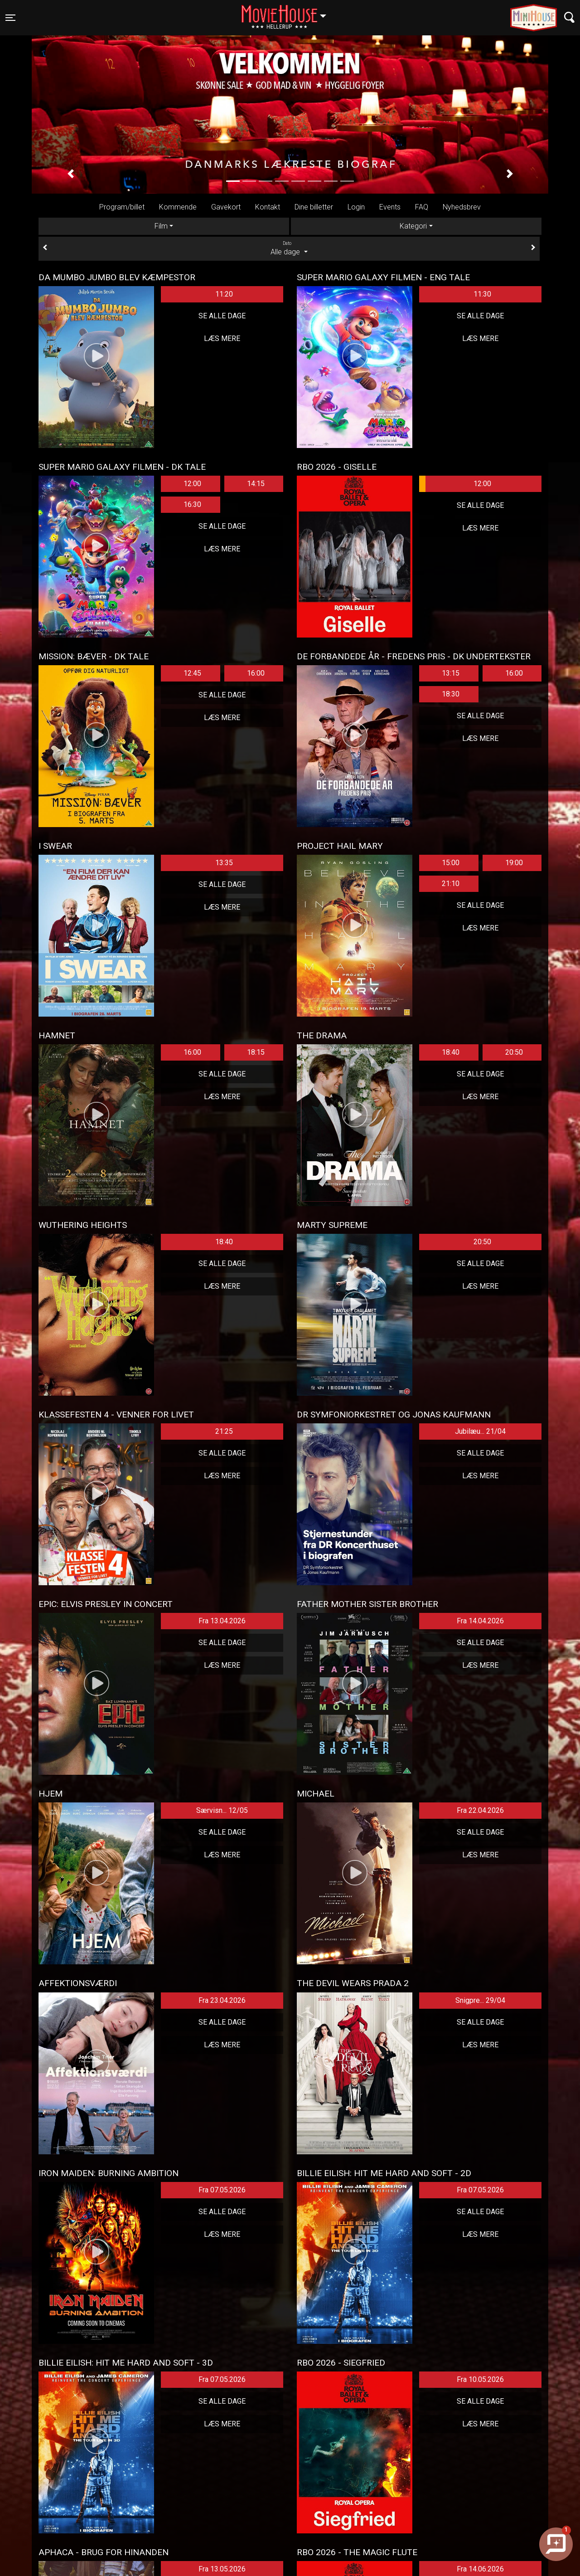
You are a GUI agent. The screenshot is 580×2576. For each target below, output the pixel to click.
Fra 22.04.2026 (480, 1810)
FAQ (421, 207)
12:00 (192, 483)
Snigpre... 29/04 (480, 2000)
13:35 (224, 862)
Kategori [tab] (413, 226)
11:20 (224, 294)
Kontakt (267, 207)
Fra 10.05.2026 (480, 2379)
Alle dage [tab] (289, 248)
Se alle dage (222, 316)
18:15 (256, 1052)
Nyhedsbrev (462, 207)
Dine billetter (314, 207)
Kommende (178, 207)
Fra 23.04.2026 (222, 2000)
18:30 (450, 694)
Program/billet (122, 207)
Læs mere (222, 338)
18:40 (450, 1052)
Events (390, 207)
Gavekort (226, 207)
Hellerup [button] (288, 12)
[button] (70, 174)
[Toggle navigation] (10, 18)
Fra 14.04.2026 (480, 1621)
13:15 (450, 673)
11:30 (482, 294)
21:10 (450, 883)
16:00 (256, 673)
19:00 (514, 862)
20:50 (514, 1052)
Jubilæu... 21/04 (480, 1431)
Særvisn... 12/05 (222, 1810)
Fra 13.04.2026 (222, 1621)
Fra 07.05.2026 (222, 2190)
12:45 (192, 673)
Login (356, 207)
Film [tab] (161, 226)
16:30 (192, 504)
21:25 (224, 1431)
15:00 (450, 862)
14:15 (256, 483)
